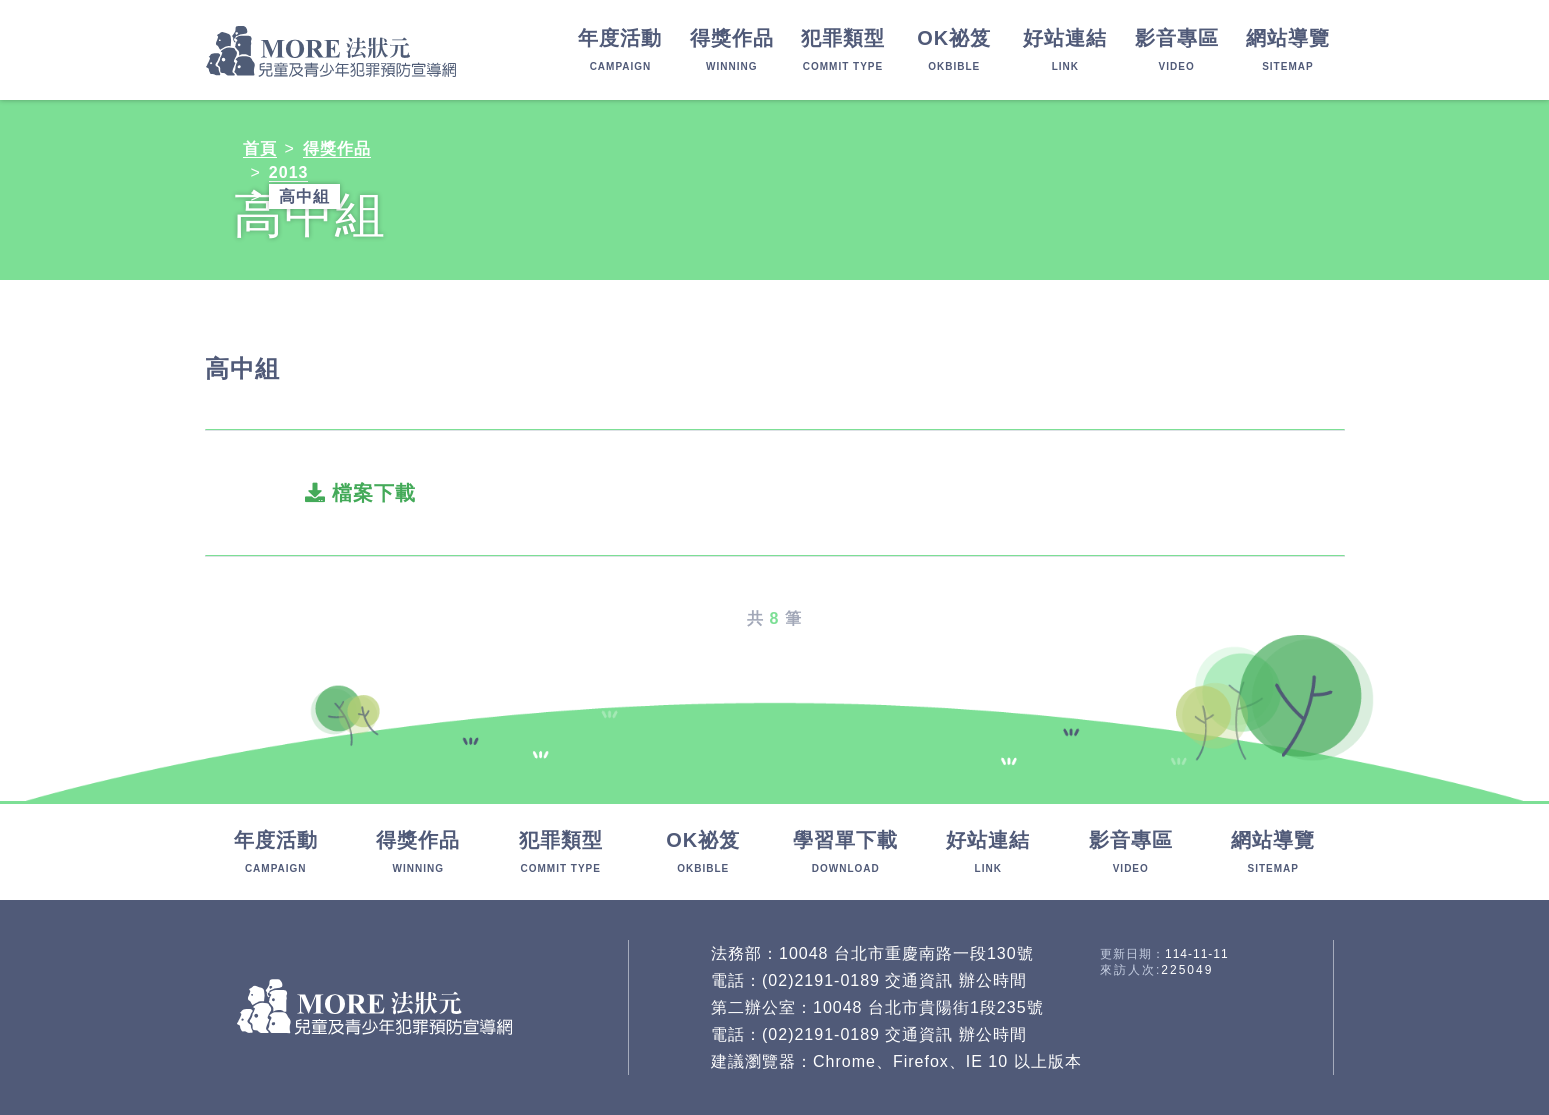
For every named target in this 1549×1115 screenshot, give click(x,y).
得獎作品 (337, 148)
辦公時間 (993, 980)
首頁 (260, 148)
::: (8, 815)
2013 (289, 172)
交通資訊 (919, 980)
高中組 (304, 196)
